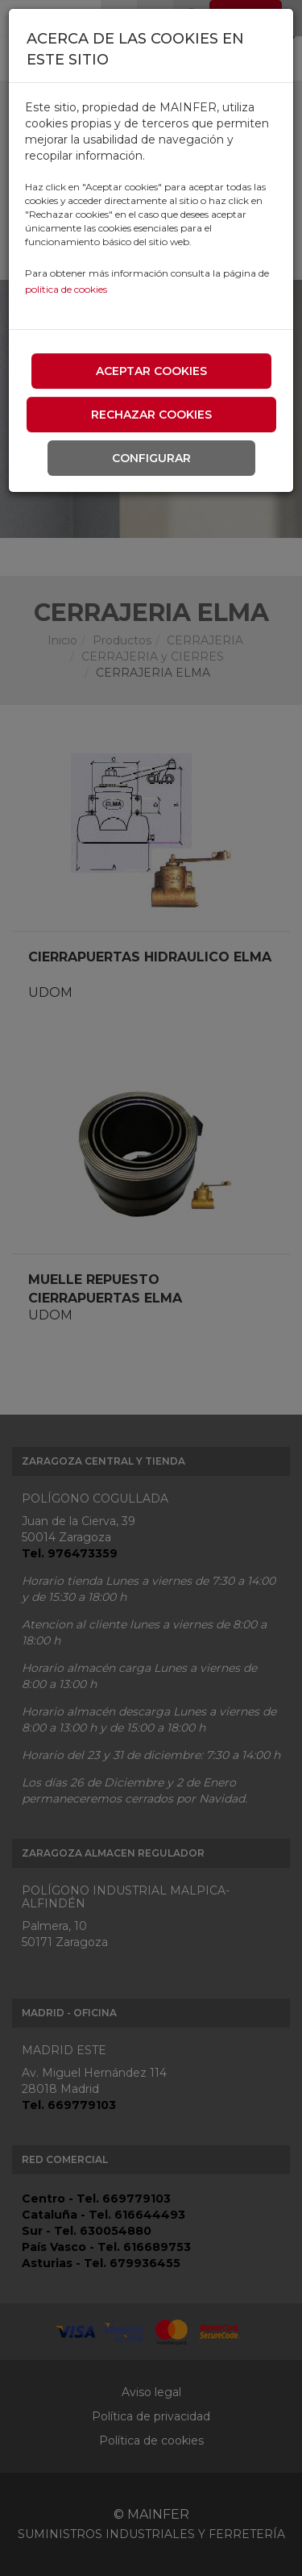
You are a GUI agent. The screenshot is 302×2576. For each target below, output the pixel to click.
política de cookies (66, 289)
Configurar (151, 458)
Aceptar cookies (151, 371)
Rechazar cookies (151, 414)
